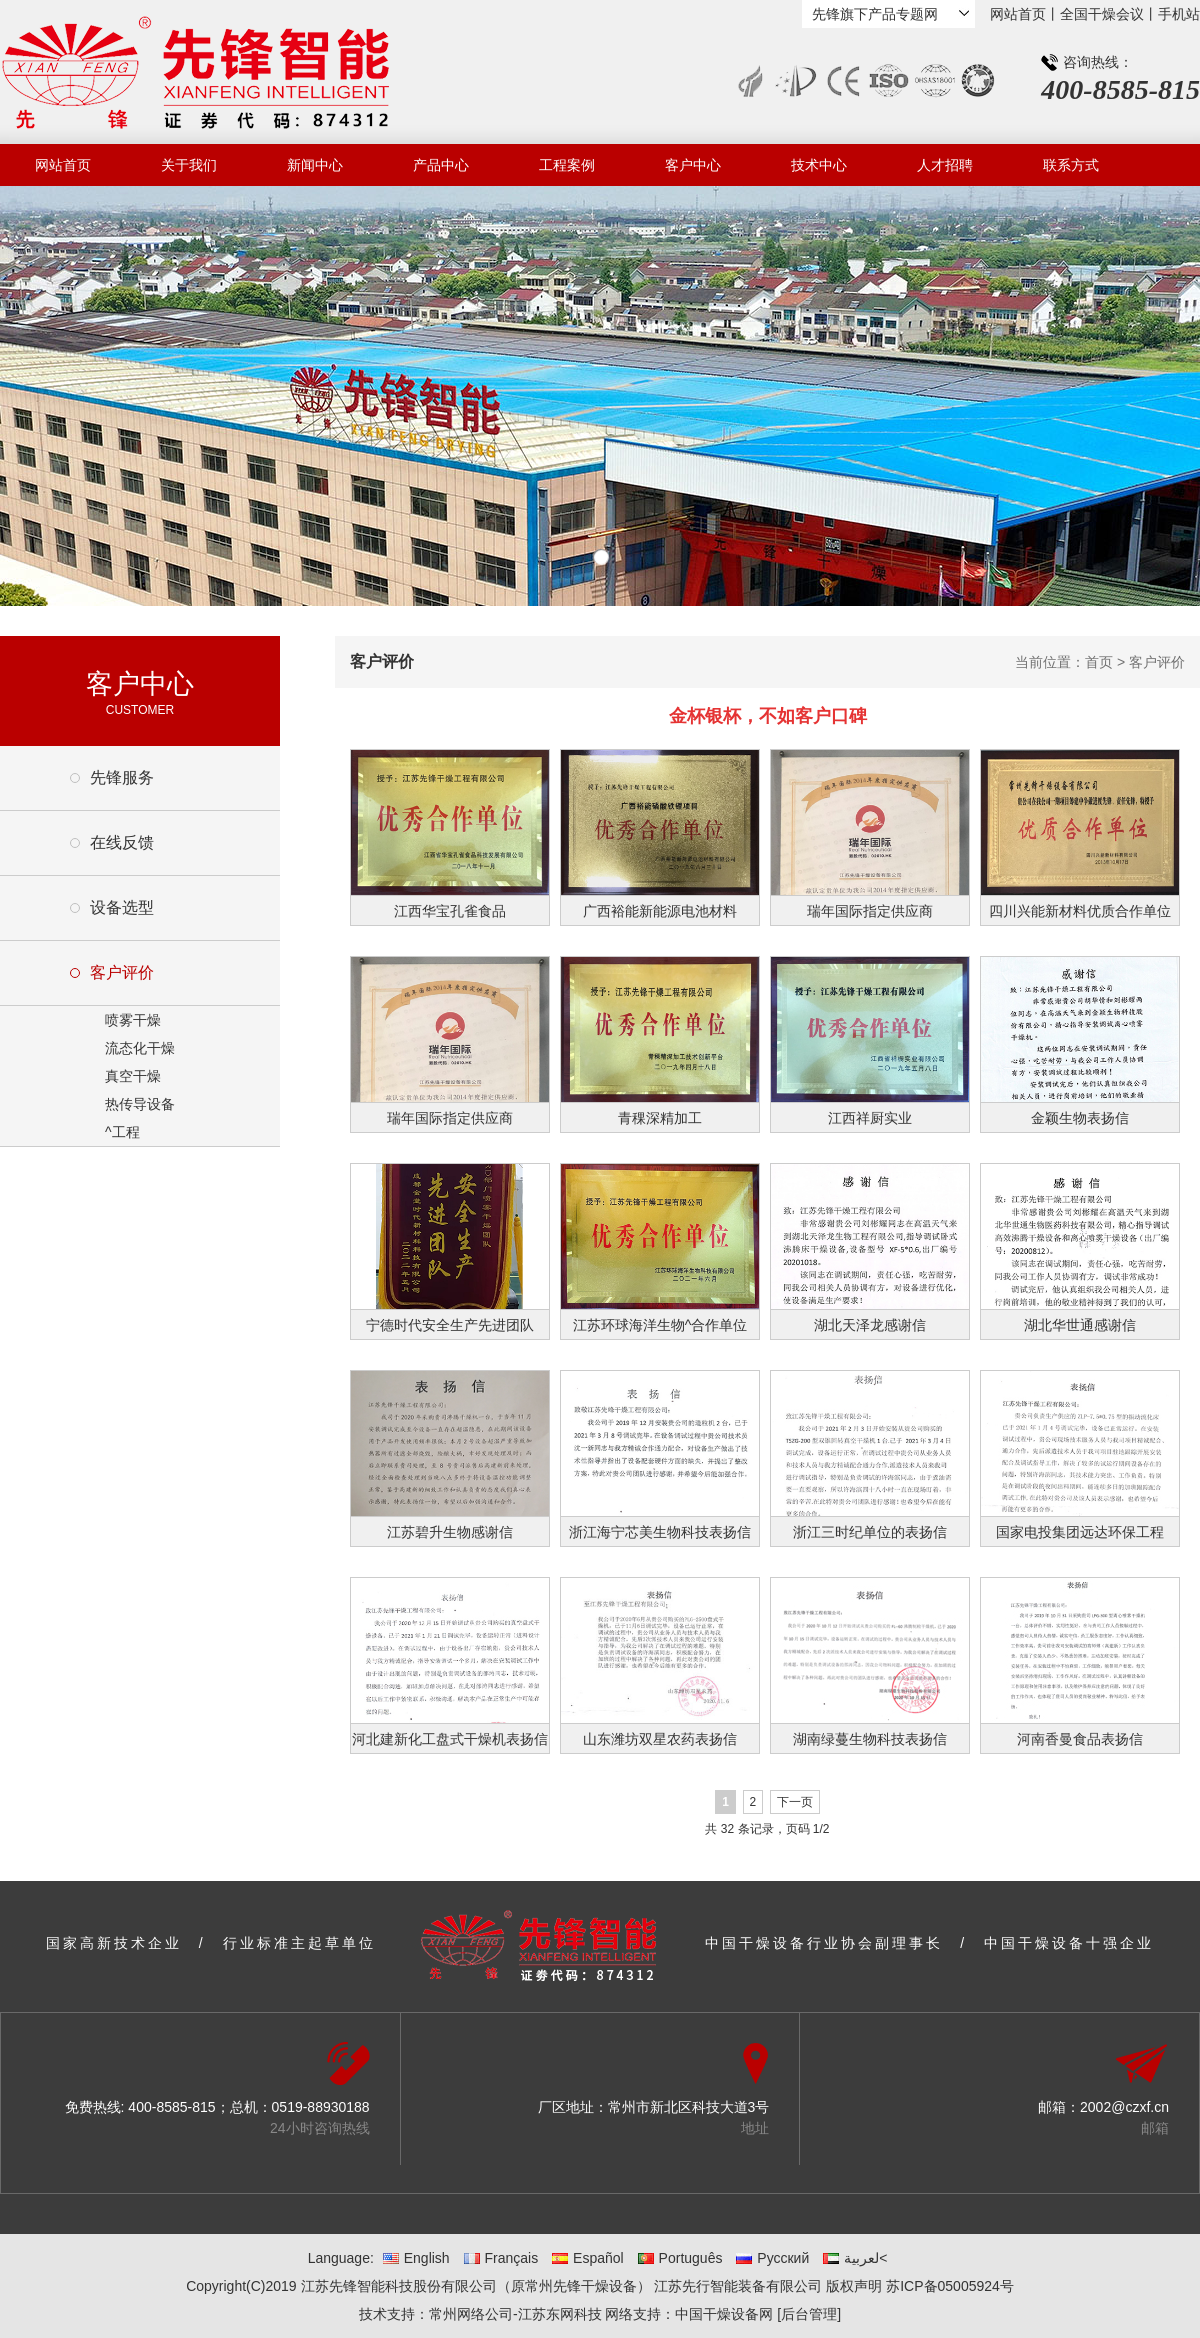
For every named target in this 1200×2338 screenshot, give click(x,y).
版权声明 (854, 2286)
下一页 (795, 1802)
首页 (1099, 662)
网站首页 (1018, 14)
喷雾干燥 (133, 1020)
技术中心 (819, 165)
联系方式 (1071, 165)
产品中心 (441, 165)
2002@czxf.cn (1124, 2107)
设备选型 (122, 907)
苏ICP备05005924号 (950, 2286)
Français (501, 2258)
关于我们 (189, 165)
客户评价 (122, 972)
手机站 (1179, 14)
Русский (772, 2258)
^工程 (122, 1132)
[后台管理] (809, 2314)
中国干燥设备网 (724, 2314)
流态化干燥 (140, 1048)
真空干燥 (133, 1076)
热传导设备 (140, 1104)
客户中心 (693, 165)
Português (680, 2258)
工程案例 (567, 165)
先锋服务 (122, 777)
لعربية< (855, 2258)
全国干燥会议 (1102, 14)
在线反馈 (122, 842)
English (416, 2258)
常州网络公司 (471, 2314)
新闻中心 (315, 165)
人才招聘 (945, 165)
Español (588, 2258)
